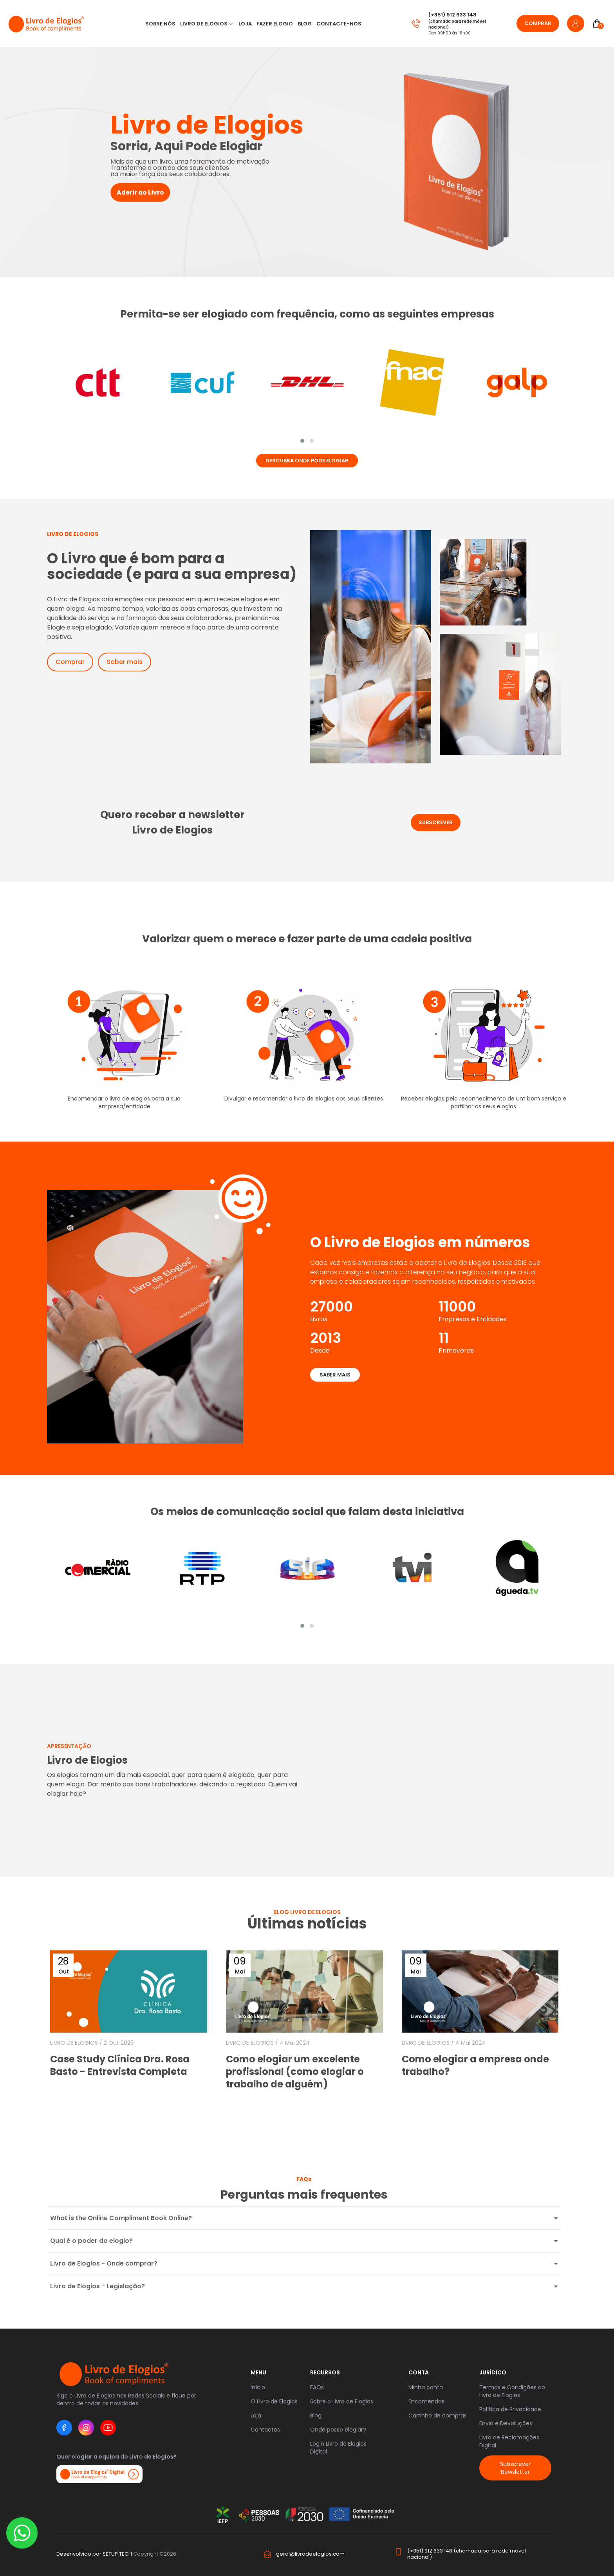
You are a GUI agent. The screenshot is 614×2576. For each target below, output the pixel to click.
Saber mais (125, 661)
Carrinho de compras (437, 2415)
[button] (302, 441)
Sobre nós (160, 23)
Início (258, 2387)
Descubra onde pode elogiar (307, 460)
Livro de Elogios (204, 23)
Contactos (265, 2429)
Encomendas (426, 2401)
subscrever (436, 822)
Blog (305, 23)
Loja (256, 2415)
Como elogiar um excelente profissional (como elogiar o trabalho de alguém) (295, 2072)
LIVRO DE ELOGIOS (74, 2043)
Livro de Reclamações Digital (509, 2441)
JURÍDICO (492, 2372)
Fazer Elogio (274, 23)
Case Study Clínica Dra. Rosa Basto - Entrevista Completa (120, 2065)
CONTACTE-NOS (338, 23)
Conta (418, 2372)
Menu (258, 2372)
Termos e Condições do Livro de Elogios (512, 2391)
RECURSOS (325, 2372)
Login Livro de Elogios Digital (338, 2447)
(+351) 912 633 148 (452, 14)
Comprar (537, 23)
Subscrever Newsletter (515, 2468)
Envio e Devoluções (505, 2423)
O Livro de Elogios (274, 2401)
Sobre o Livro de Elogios (341, 2401)
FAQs (317, 2387)
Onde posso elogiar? (338, 2429)
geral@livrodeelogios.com (310, 2554)
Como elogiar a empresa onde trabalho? (475, 2065)
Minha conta (425, 2387)
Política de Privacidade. (510, 2409)
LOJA (245, 23)
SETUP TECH (117, 2554)
